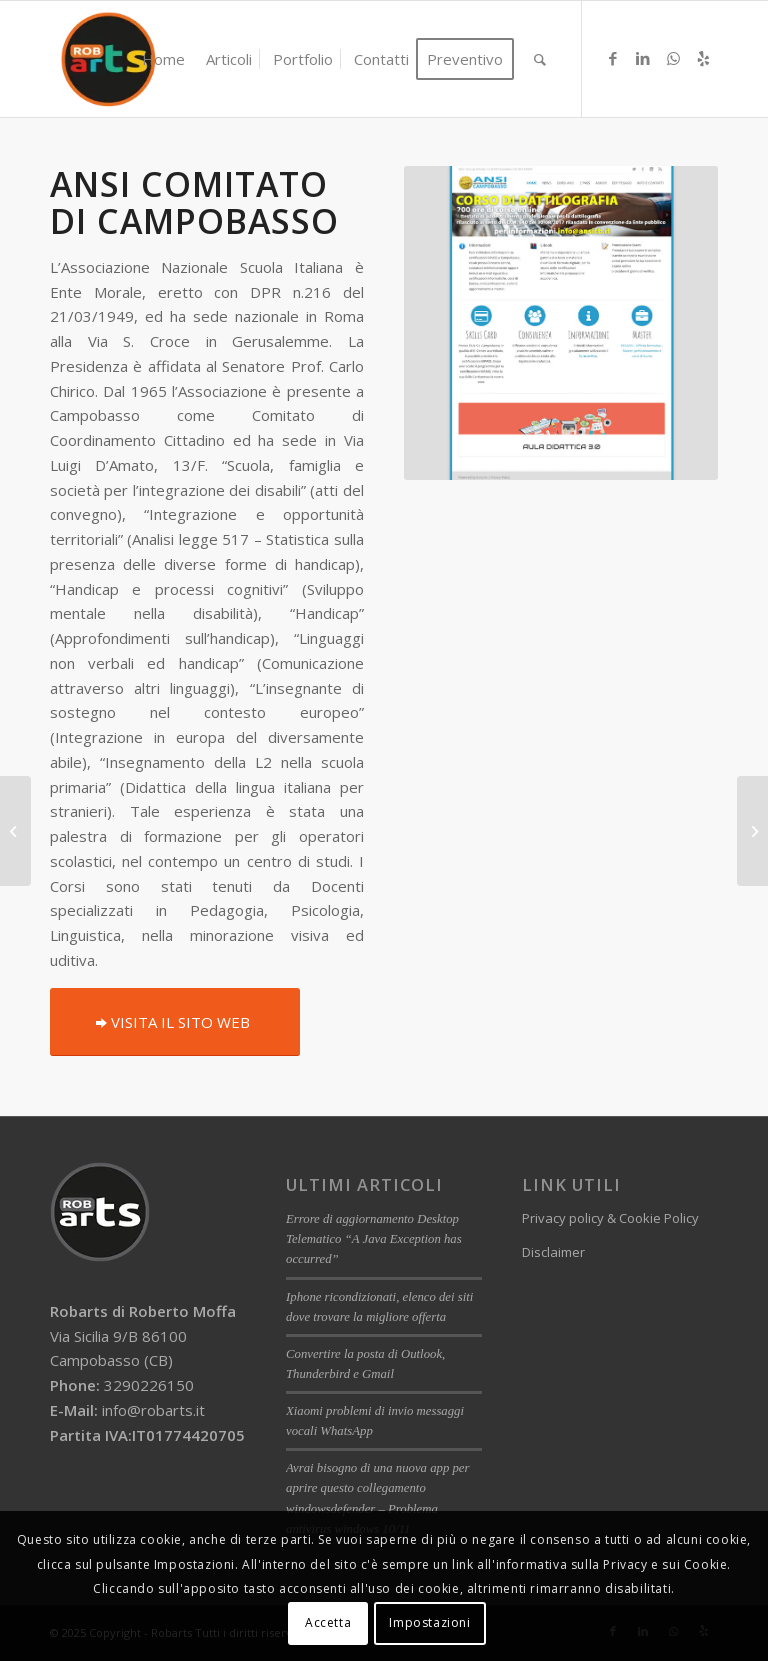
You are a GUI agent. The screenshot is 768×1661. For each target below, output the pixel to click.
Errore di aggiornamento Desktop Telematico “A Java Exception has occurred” (374, 1239)
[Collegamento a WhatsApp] (673, 58)
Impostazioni (429, 1622)
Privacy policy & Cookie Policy (610, 1218)
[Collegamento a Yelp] (703, 58)
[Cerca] (540, 59)
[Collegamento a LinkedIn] (643, 58)
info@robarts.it (153, 1410)
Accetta (328, 1622)
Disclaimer (553, 1252)
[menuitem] (163, 59)
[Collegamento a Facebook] (613, 58)
